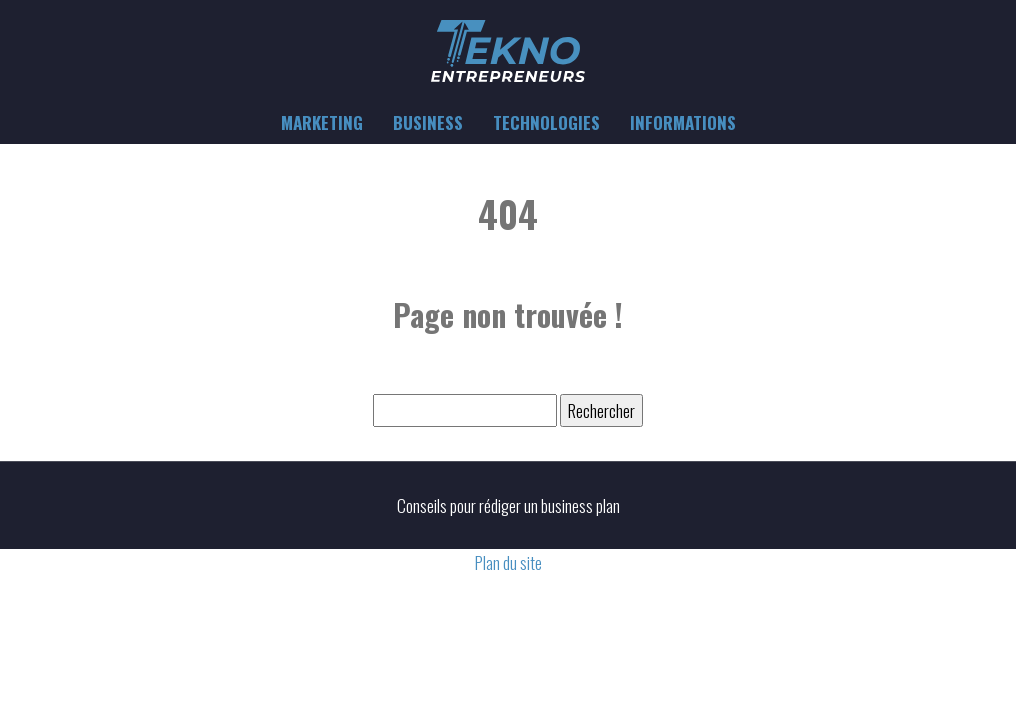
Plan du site (508, 562)
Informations (683, 122)
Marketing (322, 122)
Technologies (546, 122)
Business (428, 122)
